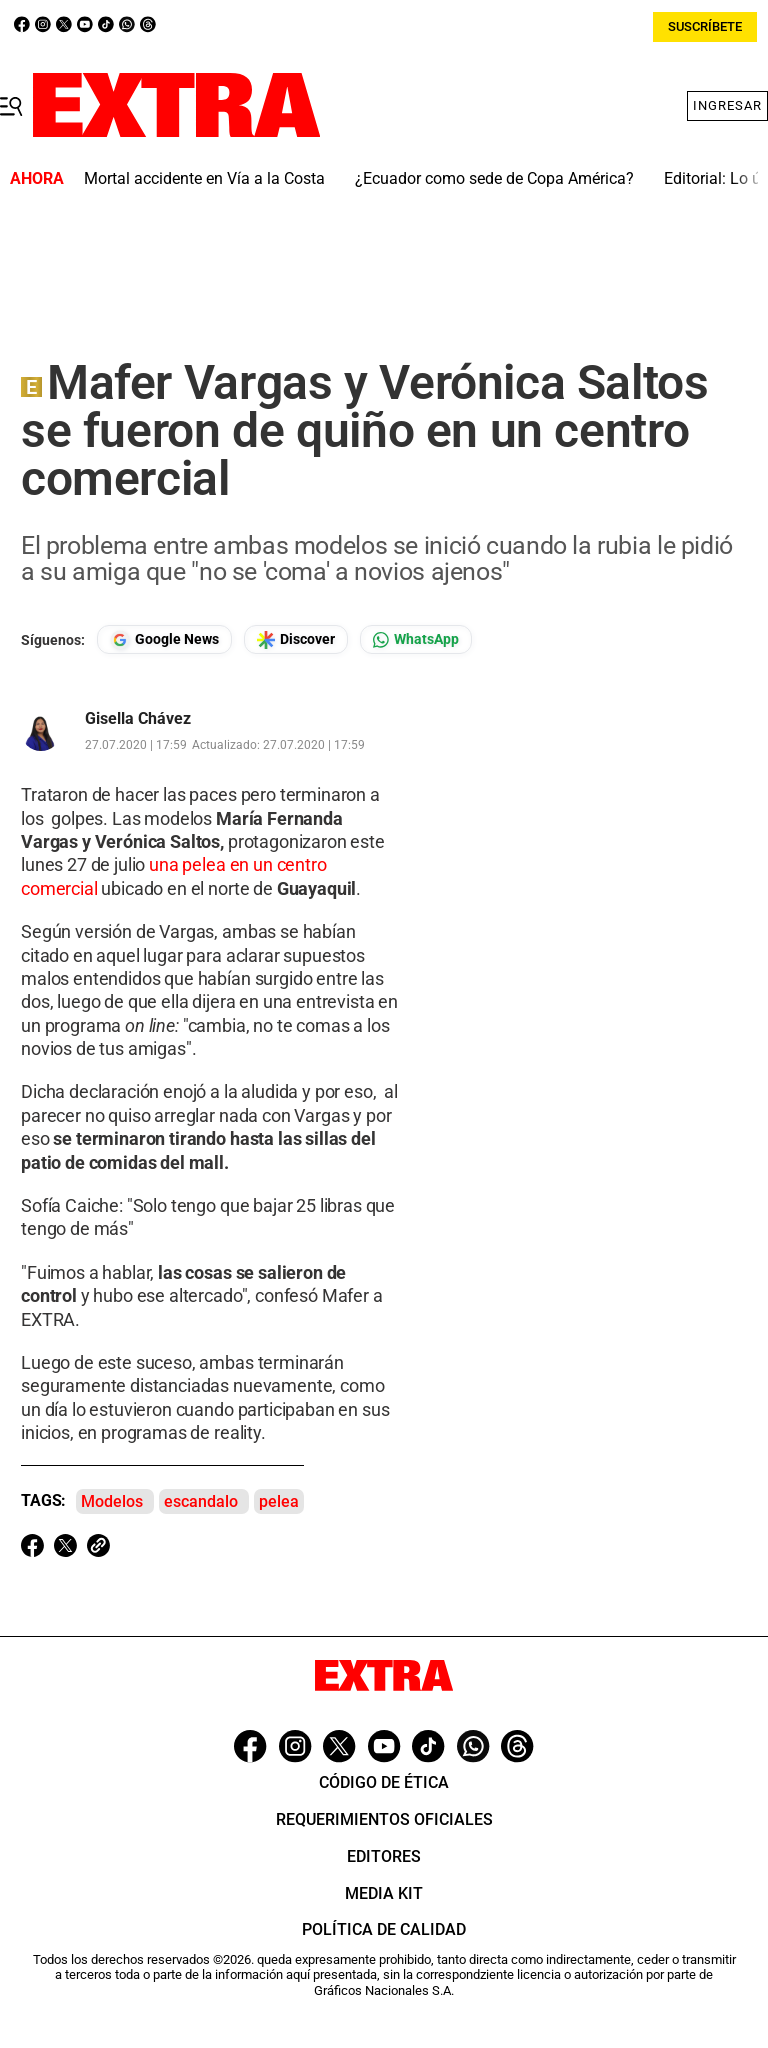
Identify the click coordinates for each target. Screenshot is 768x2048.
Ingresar (727, 105)
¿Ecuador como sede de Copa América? (494, 178)
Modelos (112, 1501)
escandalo (201, 1501)
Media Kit (384, 1893)
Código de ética (384, 1782)
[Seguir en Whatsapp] (416, 639)
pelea (279, 1501)
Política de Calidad (384, 1929)
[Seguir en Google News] (164, 639)
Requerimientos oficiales (384, 1819)
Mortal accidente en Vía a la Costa (204, 178)
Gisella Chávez (138, 719)
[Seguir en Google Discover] (296, 639)
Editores (384, 1856)
